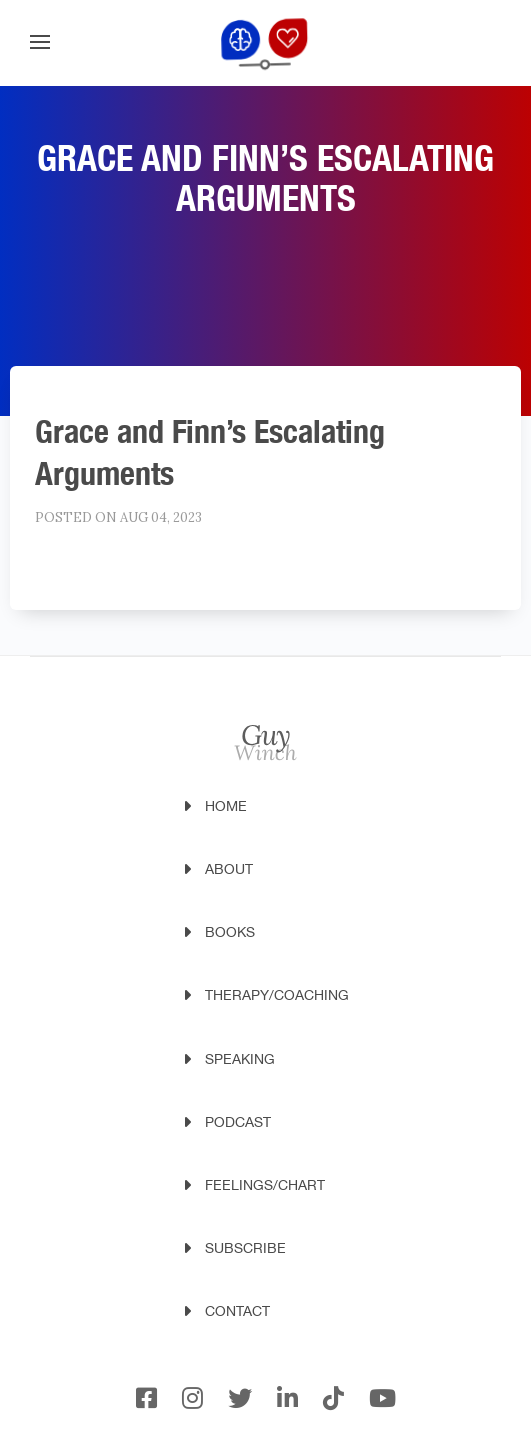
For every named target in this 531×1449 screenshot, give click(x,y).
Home (226, 806)
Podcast (238, 1122)
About (229, 869)
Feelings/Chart (265, 1185)
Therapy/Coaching (277, 995)
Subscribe (245, 1248)
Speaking (240, 1059)
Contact (237, 1311)
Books (230, 932)
